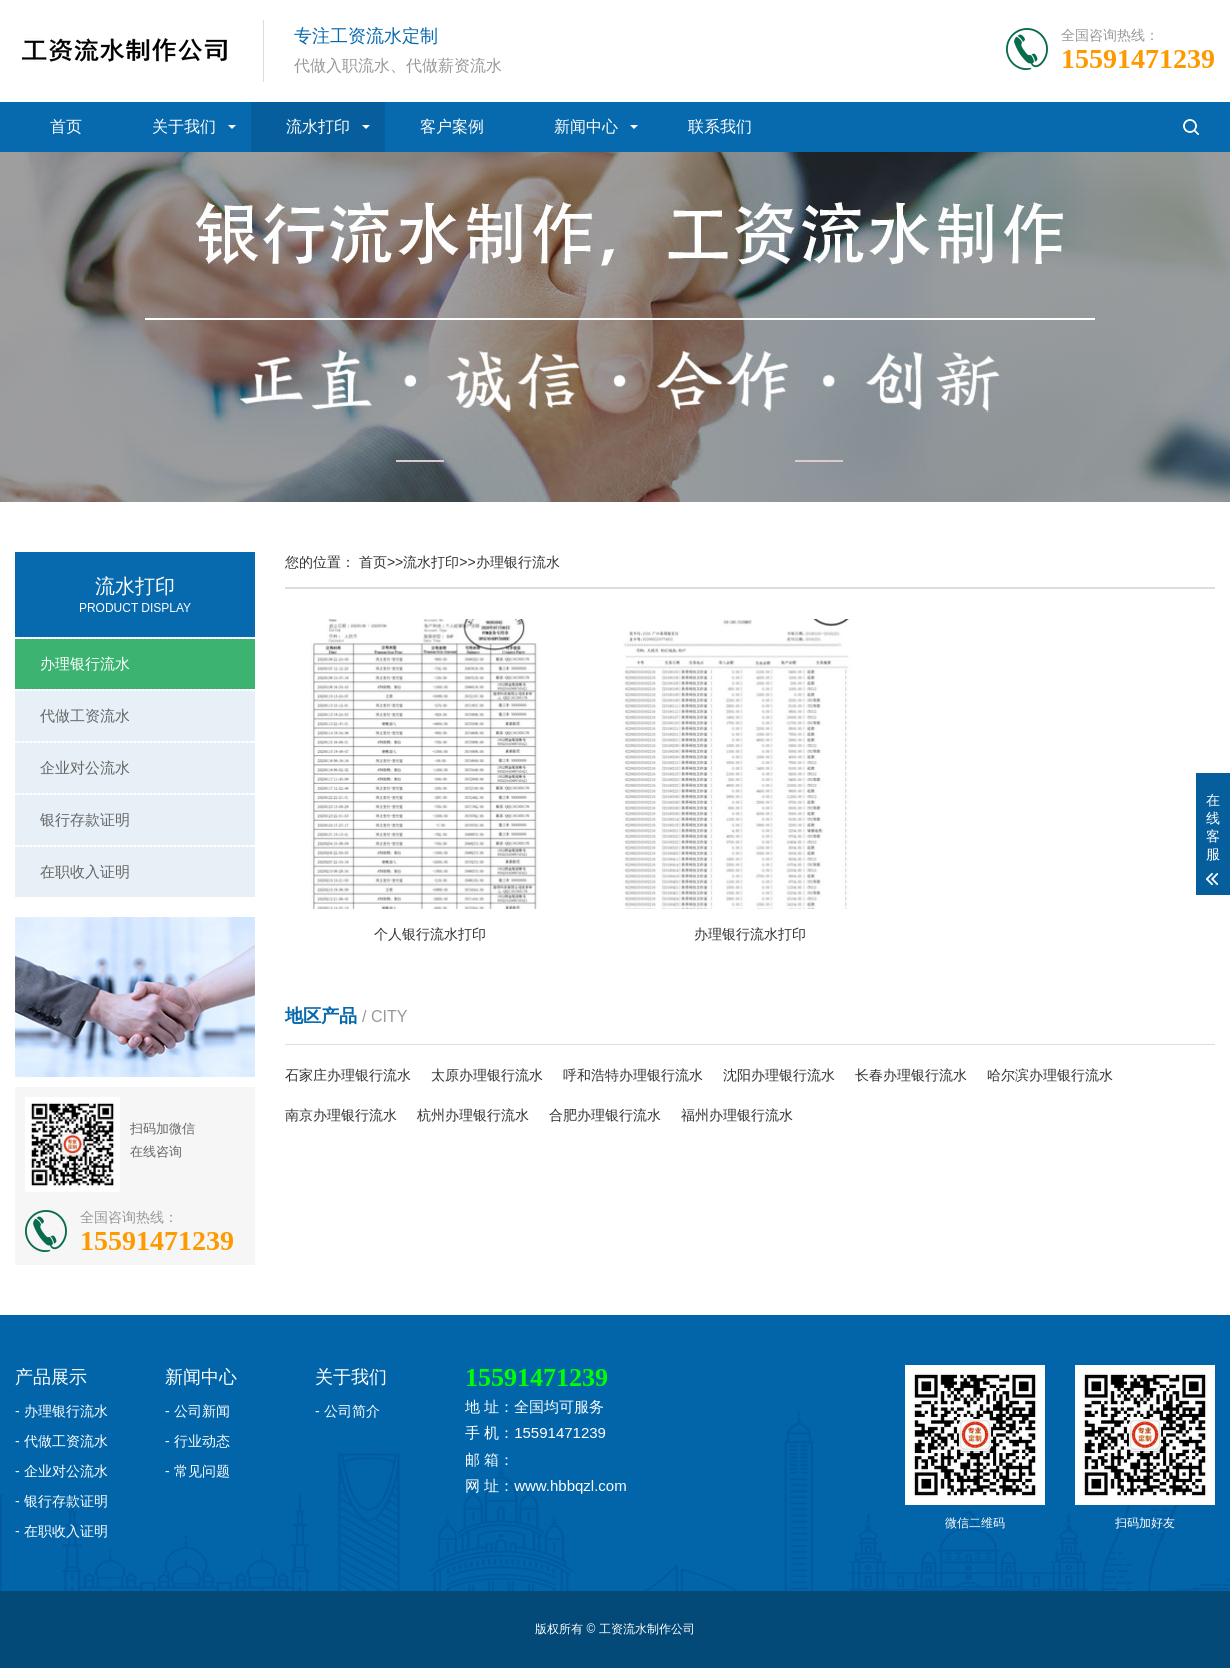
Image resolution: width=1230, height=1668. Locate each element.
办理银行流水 (85, 663)
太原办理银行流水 (487, 1075)
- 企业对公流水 (61, 1471)
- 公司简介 (347, 1411)
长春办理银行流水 (911, 1075)
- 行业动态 (197, 1441)
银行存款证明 (85, 819)
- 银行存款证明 (61, 1501)
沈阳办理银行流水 (779, 1075)
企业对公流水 (85, 767)
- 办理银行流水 (61, 1411)
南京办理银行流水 (341, 1115)
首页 (66, 126)
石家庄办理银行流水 (348, 1075)
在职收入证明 (85, 871)
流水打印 (318, 126)
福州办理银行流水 (737, 1115)
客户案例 (452, 126)
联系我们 (720, 126)
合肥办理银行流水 (605, 1115)
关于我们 (184, 126)
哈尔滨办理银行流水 (1050, 1075)
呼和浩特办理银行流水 (633, 1075)
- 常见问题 (197, 1471)
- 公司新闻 (197, 1411)
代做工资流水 (85, 715)
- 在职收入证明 (61, 1531)
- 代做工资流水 (61, 1441)
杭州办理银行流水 (473, 1115)
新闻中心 (586, 126)
